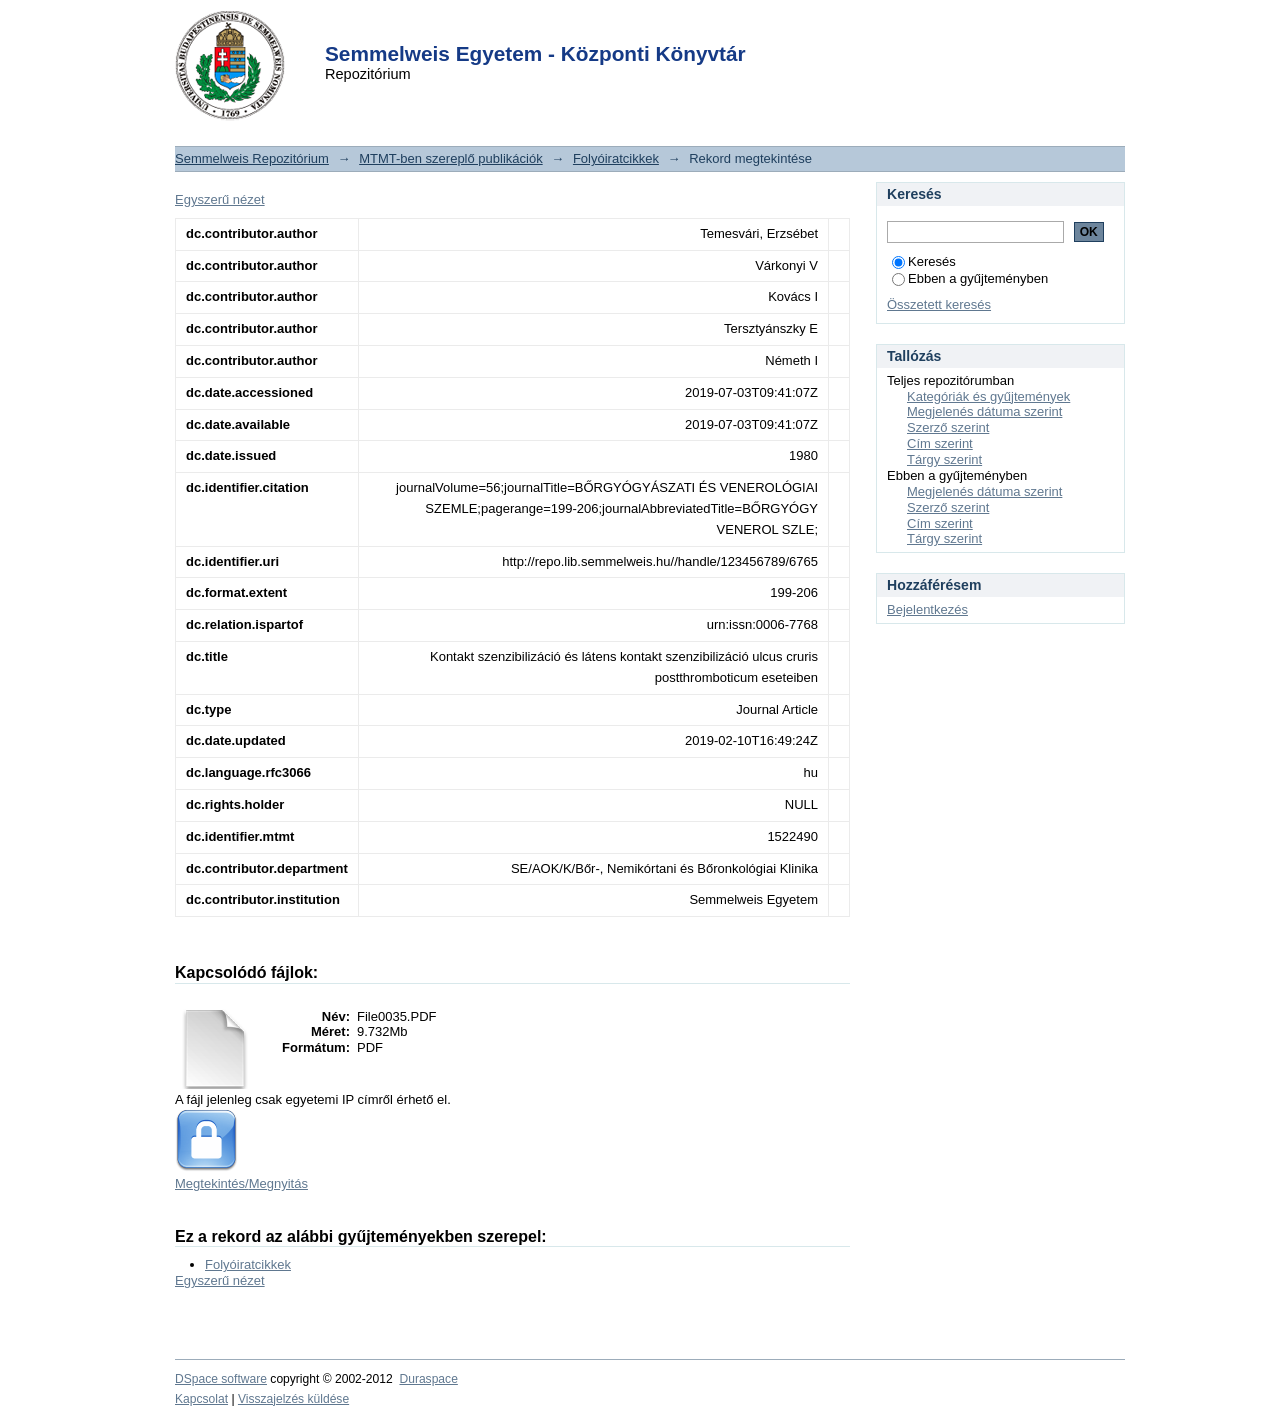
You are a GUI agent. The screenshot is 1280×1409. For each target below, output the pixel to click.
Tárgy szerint (944, 459)
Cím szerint (940, 443)
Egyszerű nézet (220, 199)
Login (604, 28)
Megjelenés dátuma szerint (984, 411)
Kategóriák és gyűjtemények (988, 396)
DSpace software (221, 1379)
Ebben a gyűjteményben (970, 278)
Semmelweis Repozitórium (252, 158)
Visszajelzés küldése (293, 1399)
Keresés (924, 261)
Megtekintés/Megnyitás (241, 1183)
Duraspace (428, 1379)
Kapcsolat (201, 1399)
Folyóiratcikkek (616, 158)
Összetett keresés (939, 304)
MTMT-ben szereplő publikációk (451, 158)
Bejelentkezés (927, 609)
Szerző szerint (948, 427)
